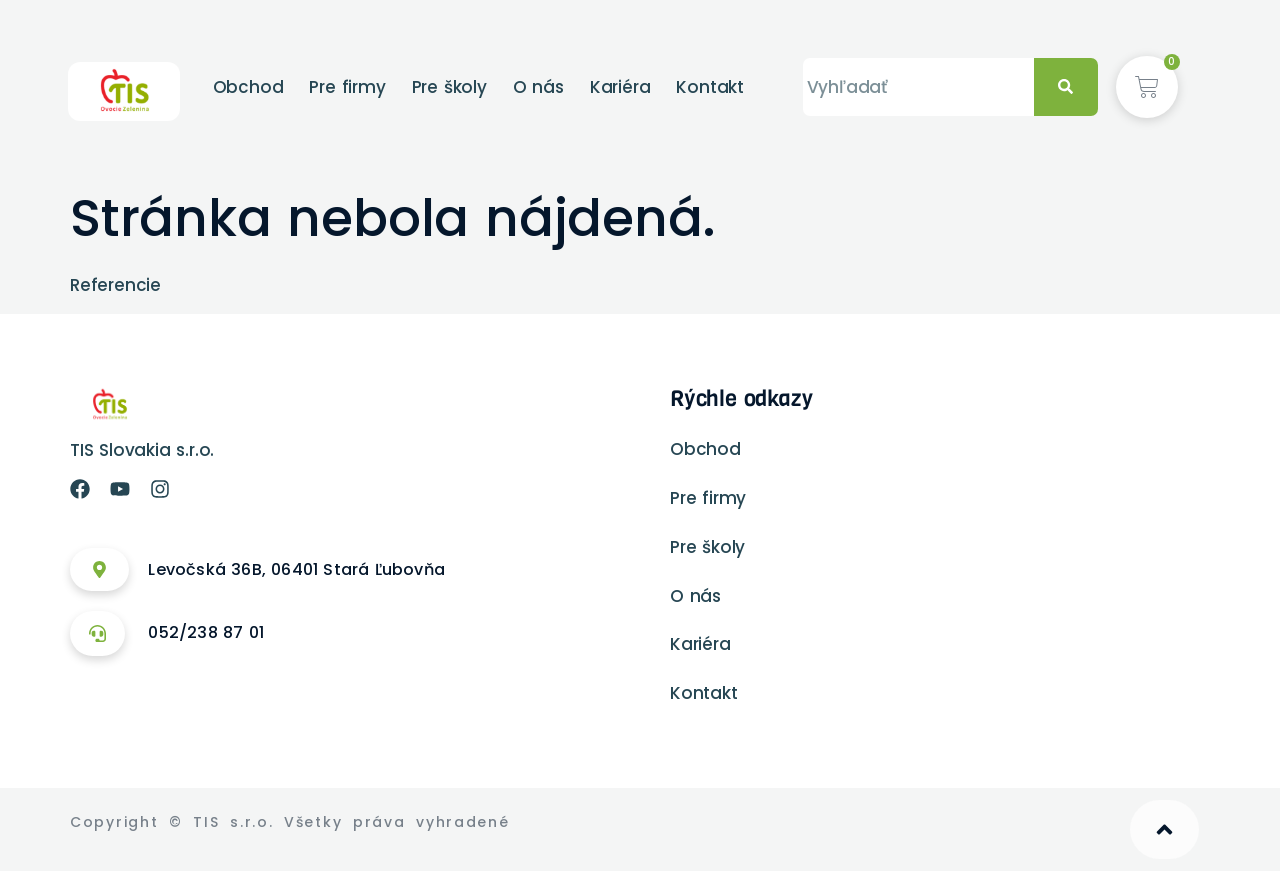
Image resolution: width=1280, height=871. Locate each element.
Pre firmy (347, 87)
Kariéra (620, 87)
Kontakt (710, 87)
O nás (538, 87)
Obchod (248, 87)
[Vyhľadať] (1066, 87)
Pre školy (449, 87)
